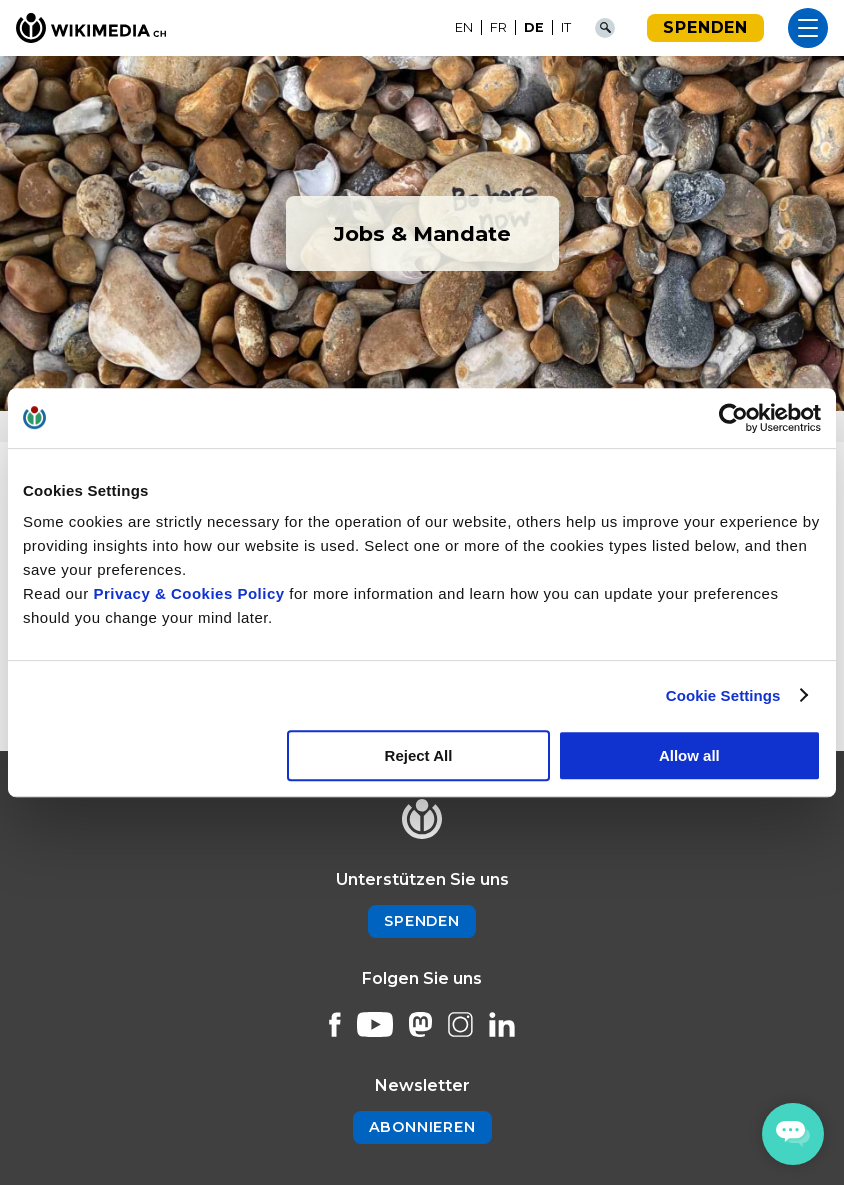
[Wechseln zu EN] (464, 28)
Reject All (419, 755)
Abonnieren (422, 1127)
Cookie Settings (723, 695)
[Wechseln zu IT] (566, 28)
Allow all (689, 755)
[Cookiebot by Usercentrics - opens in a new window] (733, 418)
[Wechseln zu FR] (499, 28)
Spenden (705, 27)
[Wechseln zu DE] (534, 28)
